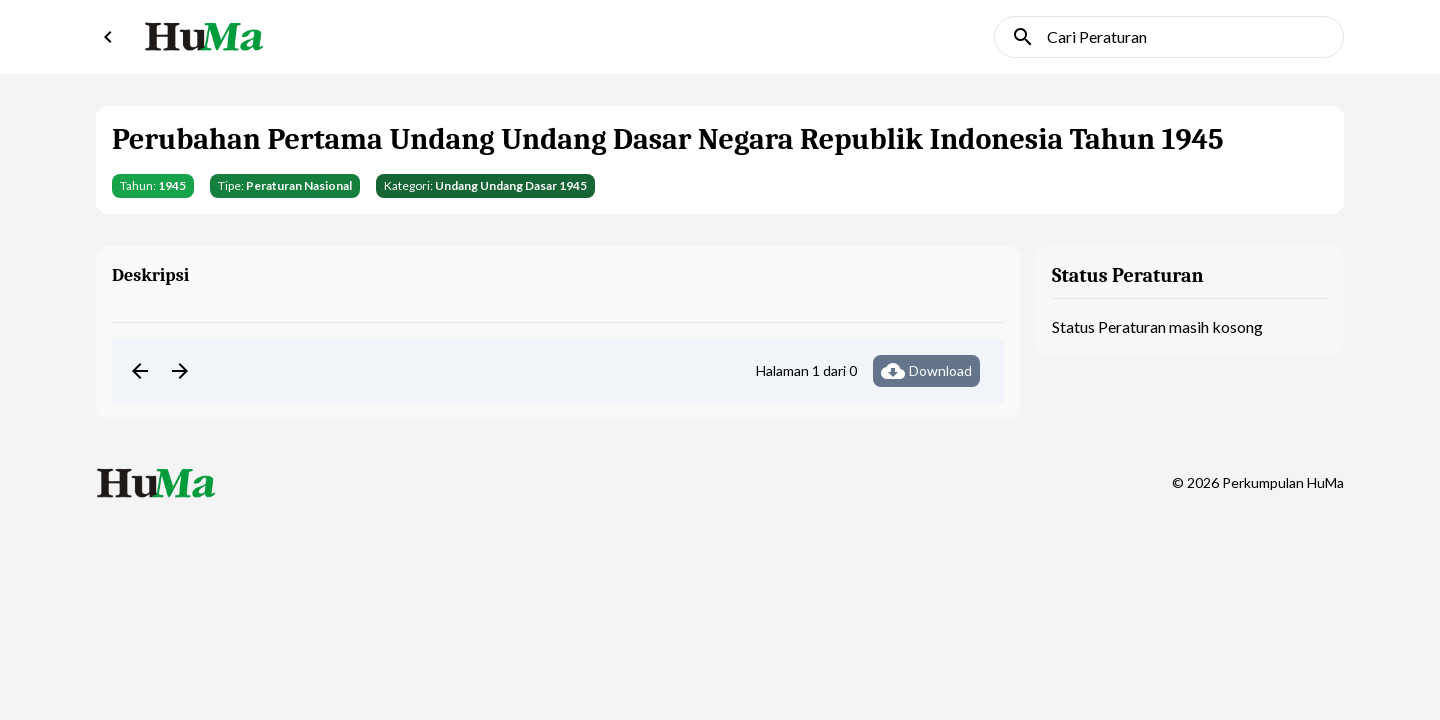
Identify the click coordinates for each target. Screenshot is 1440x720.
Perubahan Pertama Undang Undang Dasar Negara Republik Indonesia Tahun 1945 (668, 139)
